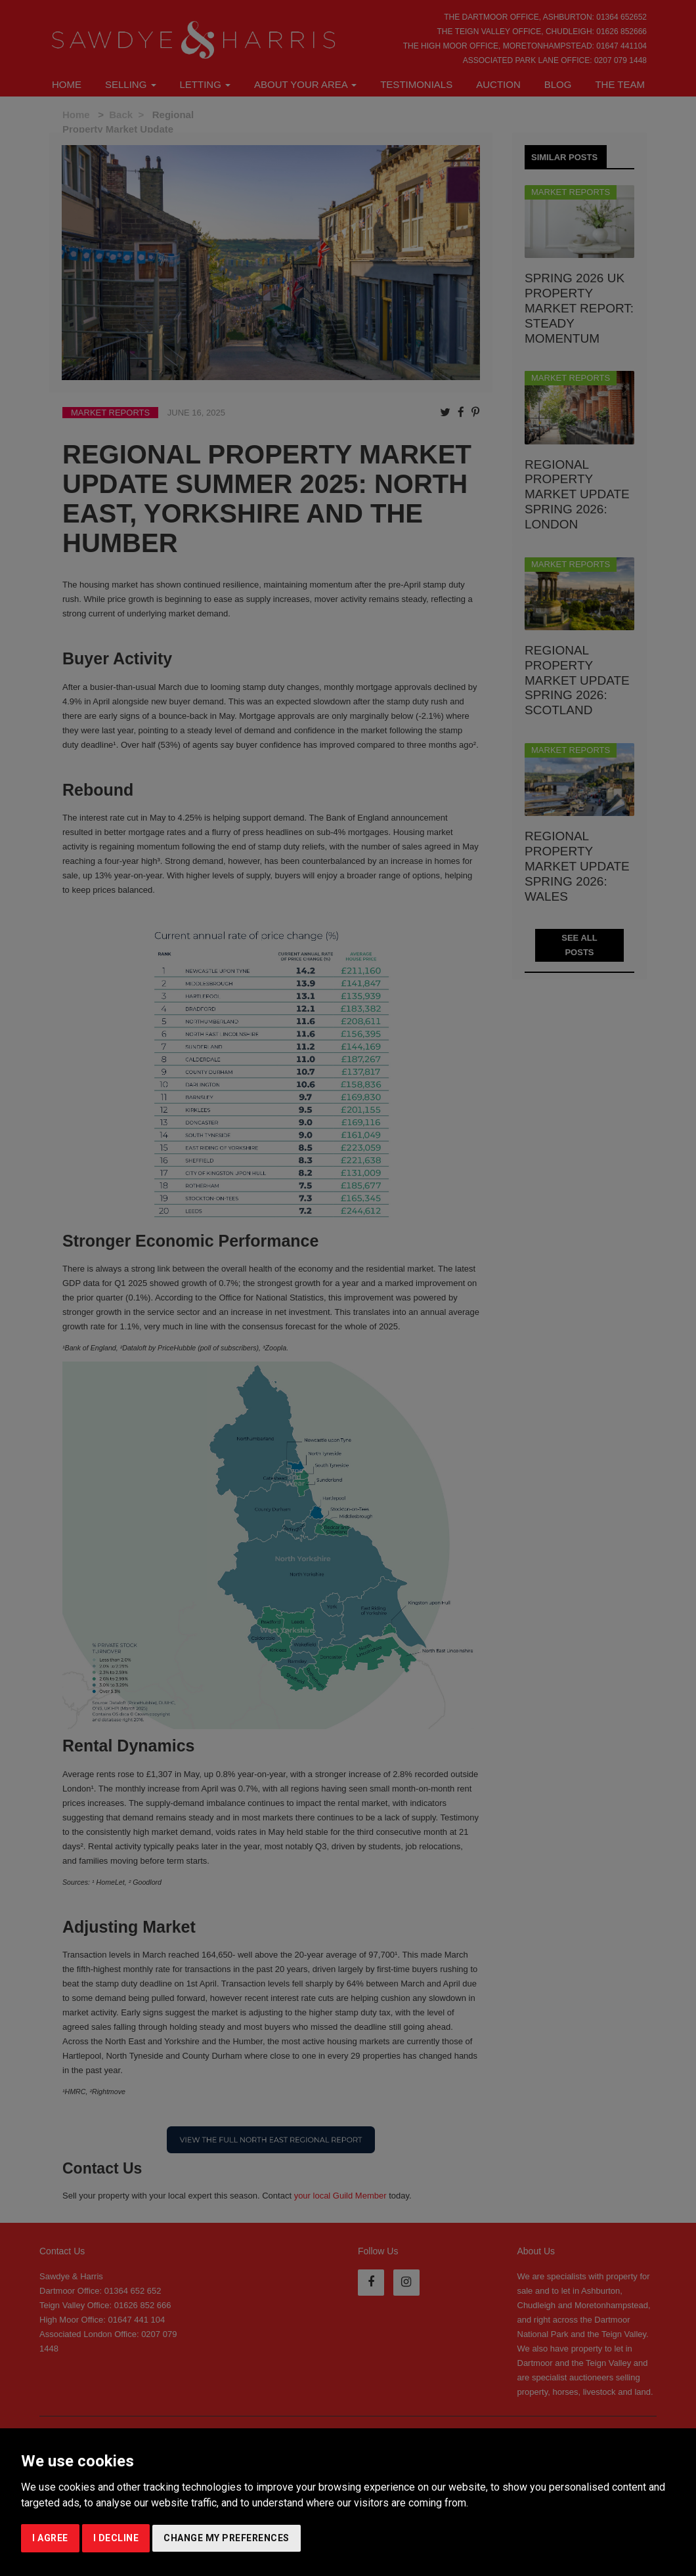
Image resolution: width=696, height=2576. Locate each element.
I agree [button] (50, 2538)
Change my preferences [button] (226, 2538)
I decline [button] (116, 2538)
